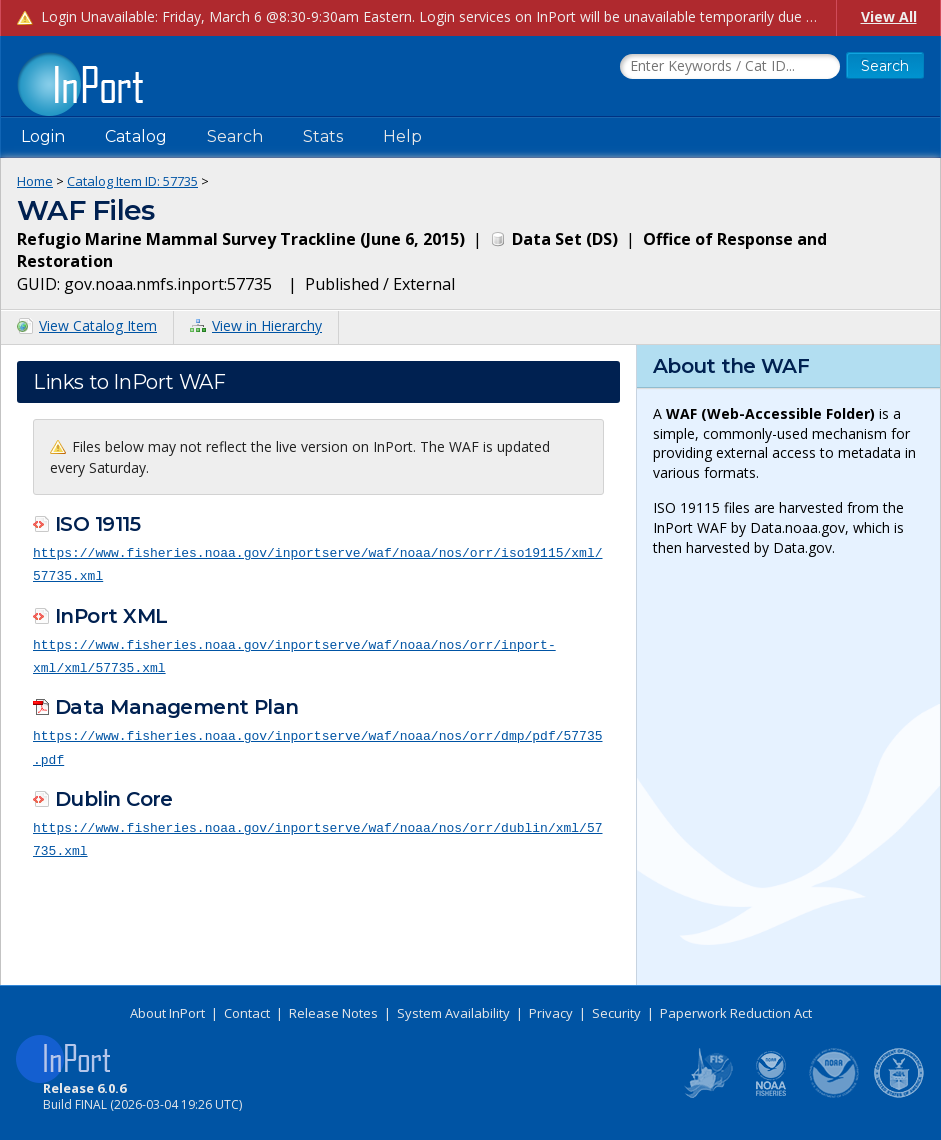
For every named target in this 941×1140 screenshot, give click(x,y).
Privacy (551, 1013)
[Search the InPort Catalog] (730, 67)
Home (35, 181)
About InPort (167, 1013)
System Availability (453, 1013)
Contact (247, 1013)
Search (235, 136)
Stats (323, 136)
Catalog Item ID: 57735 (132, 181)
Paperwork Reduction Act (736, 1013)
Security (616, 1013)
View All (889, 16)
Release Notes (333, 1013)
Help (402, 136)
